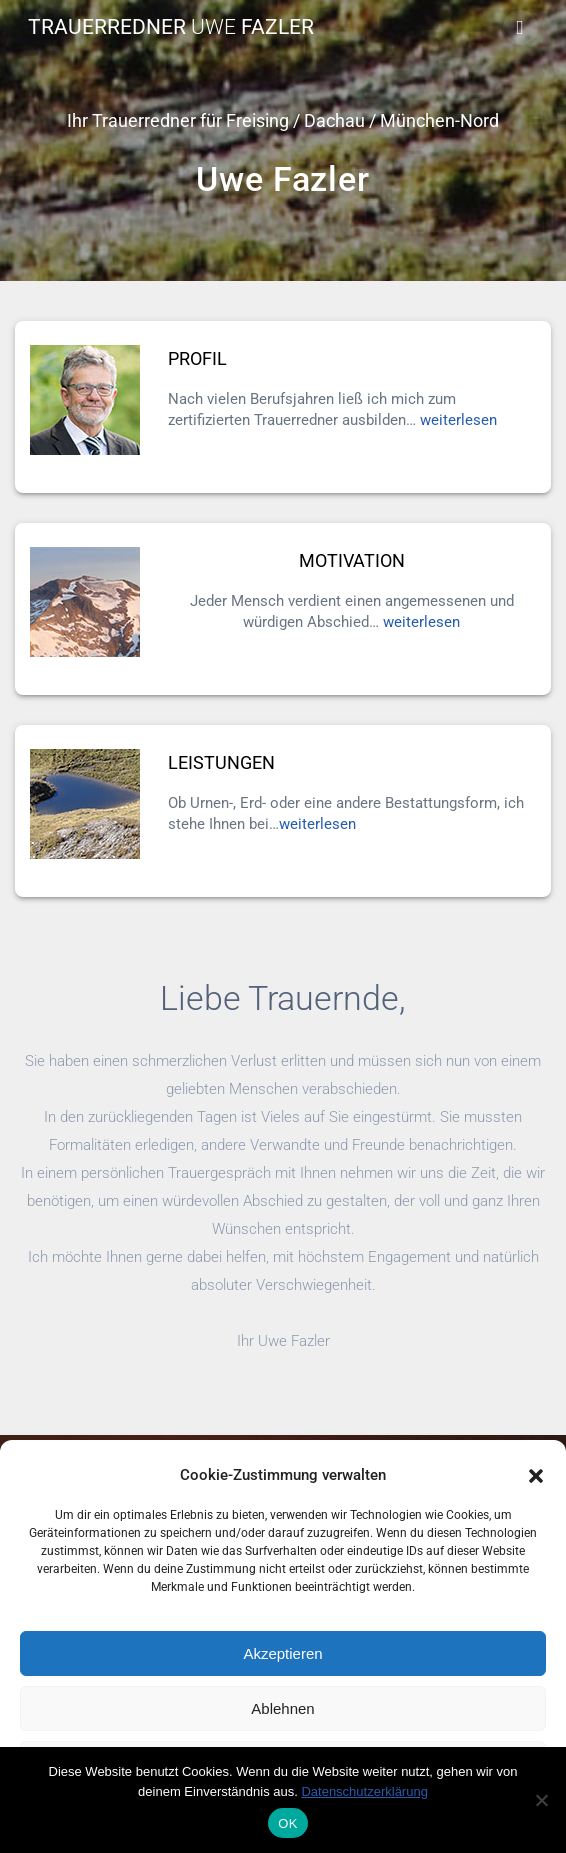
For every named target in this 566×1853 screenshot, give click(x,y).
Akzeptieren (282, 1653)
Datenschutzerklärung (364, 1791)
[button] (536, 1476)
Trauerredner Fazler (171, 27)
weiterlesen (458, 420)
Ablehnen (282, 1708)
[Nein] (541, 1800)
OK (287, 1823)
